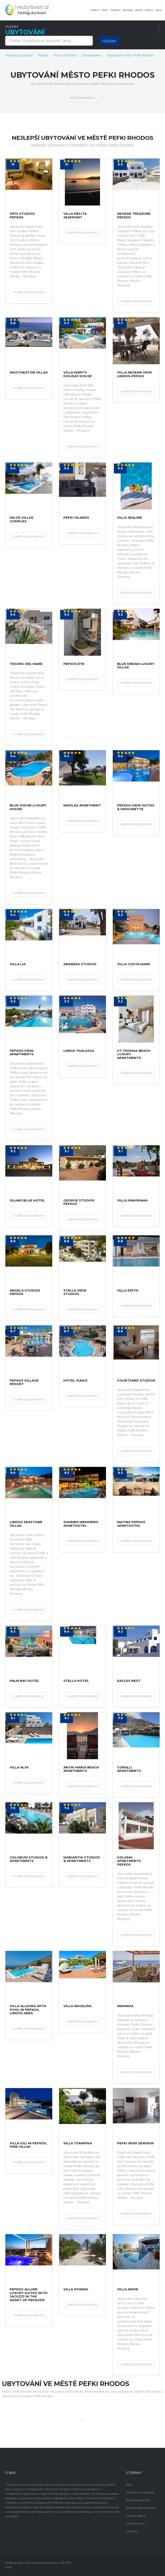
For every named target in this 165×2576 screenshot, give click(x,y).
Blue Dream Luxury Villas (135, 665)
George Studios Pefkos (79, 1202)
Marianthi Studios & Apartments (81, 1859)
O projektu (132, 2531)
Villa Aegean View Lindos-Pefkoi (134, 374)
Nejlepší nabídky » (82, 97)
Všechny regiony (135, 2515)
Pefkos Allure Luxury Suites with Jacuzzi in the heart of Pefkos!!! (28, 2295)
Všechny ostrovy (135, 2523)
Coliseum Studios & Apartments (29, 1859)
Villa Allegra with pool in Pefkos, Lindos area (28, 2009)
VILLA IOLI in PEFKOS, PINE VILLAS (28, 2145)
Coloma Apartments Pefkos (129, 1861)
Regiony (128, 10)
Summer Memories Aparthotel (80, 1523)
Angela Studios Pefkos (25, 1292)
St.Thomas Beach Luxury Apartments (133, 1054)
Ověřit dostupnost (29, 292)
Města (139, 10)
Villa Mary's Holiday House (77, 374)
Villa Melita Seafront (75, 215)
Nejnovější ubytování (138, 2500)
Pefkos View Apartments (22, 1052)
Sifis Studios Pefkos (22, 215)
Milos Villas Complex (21, 519)
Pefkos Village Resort (24, 1382)
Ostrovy (115, 10)
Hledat (109, 41)
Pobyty (95, 10)
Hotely (149, 10)
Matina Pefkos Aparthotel (131, 1523)
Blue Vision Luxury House (28, 807)
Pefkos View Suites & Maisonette (135, 807)
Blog (159, 10)
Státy (105, 10)
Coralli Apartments (129, 1769)
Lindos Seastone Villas (26, 1523)
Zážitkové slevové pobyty (140, 2492)
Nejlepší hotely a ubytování (141, 2507)
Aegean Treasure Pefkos (134, 215)
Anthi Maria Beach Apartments (81, 1769)
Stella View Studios (74, 1292)
